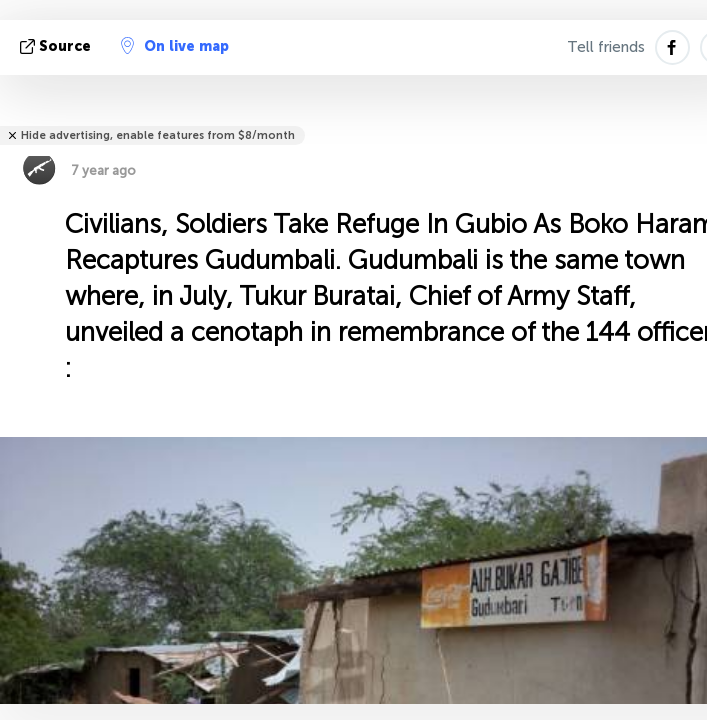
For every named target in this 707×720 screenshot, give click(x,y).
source (57, 46)
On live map (175, 46)
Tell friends (606, 47)
